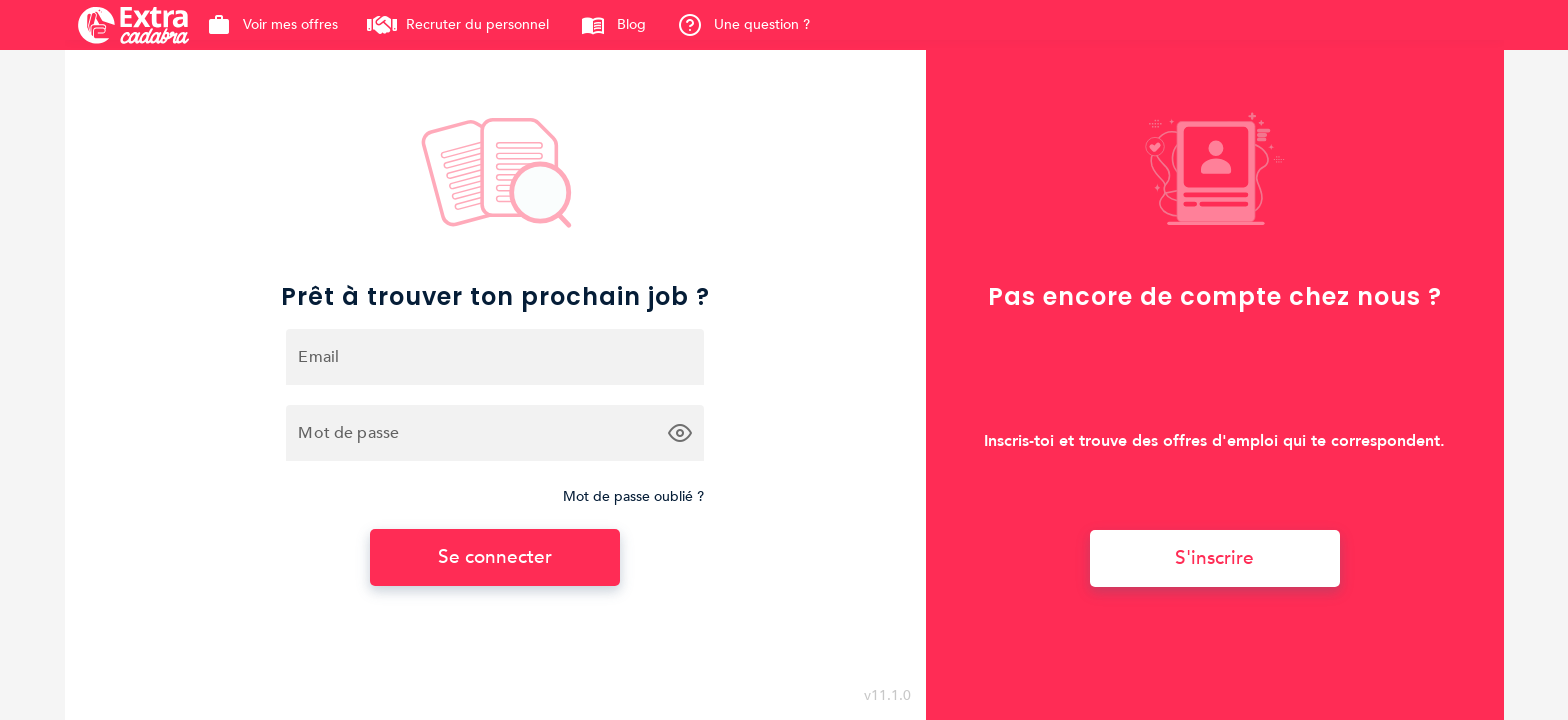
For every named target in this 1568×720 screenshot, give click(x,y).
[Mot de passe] (477, 433)
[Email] (495, 357)
